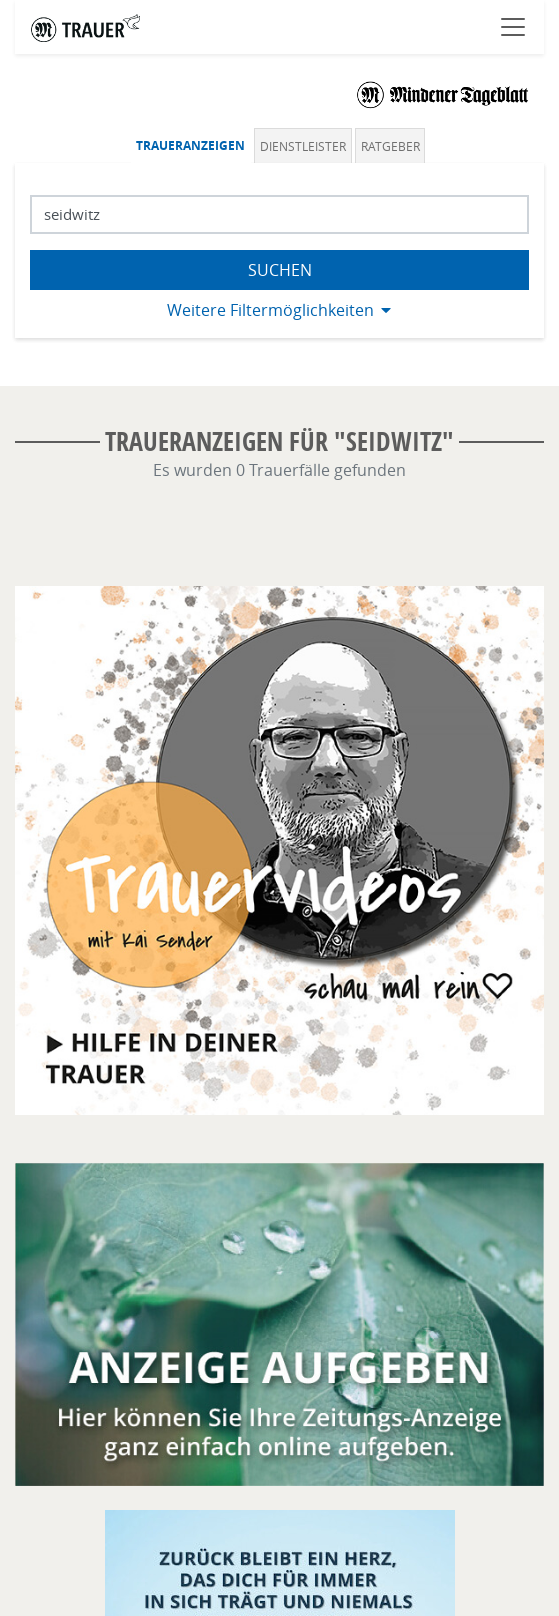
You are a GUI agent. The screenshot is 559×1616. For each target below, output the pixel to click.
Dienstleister (303, 146)
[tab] (193, 145)
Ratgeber (390, 146)
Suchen (280, 270)
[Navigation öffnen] (513, 27)
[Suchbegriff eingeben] (279, 214)
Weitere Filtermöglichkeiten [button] (270, 310)
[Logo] (443, 94)
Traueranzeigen (190, 145)
